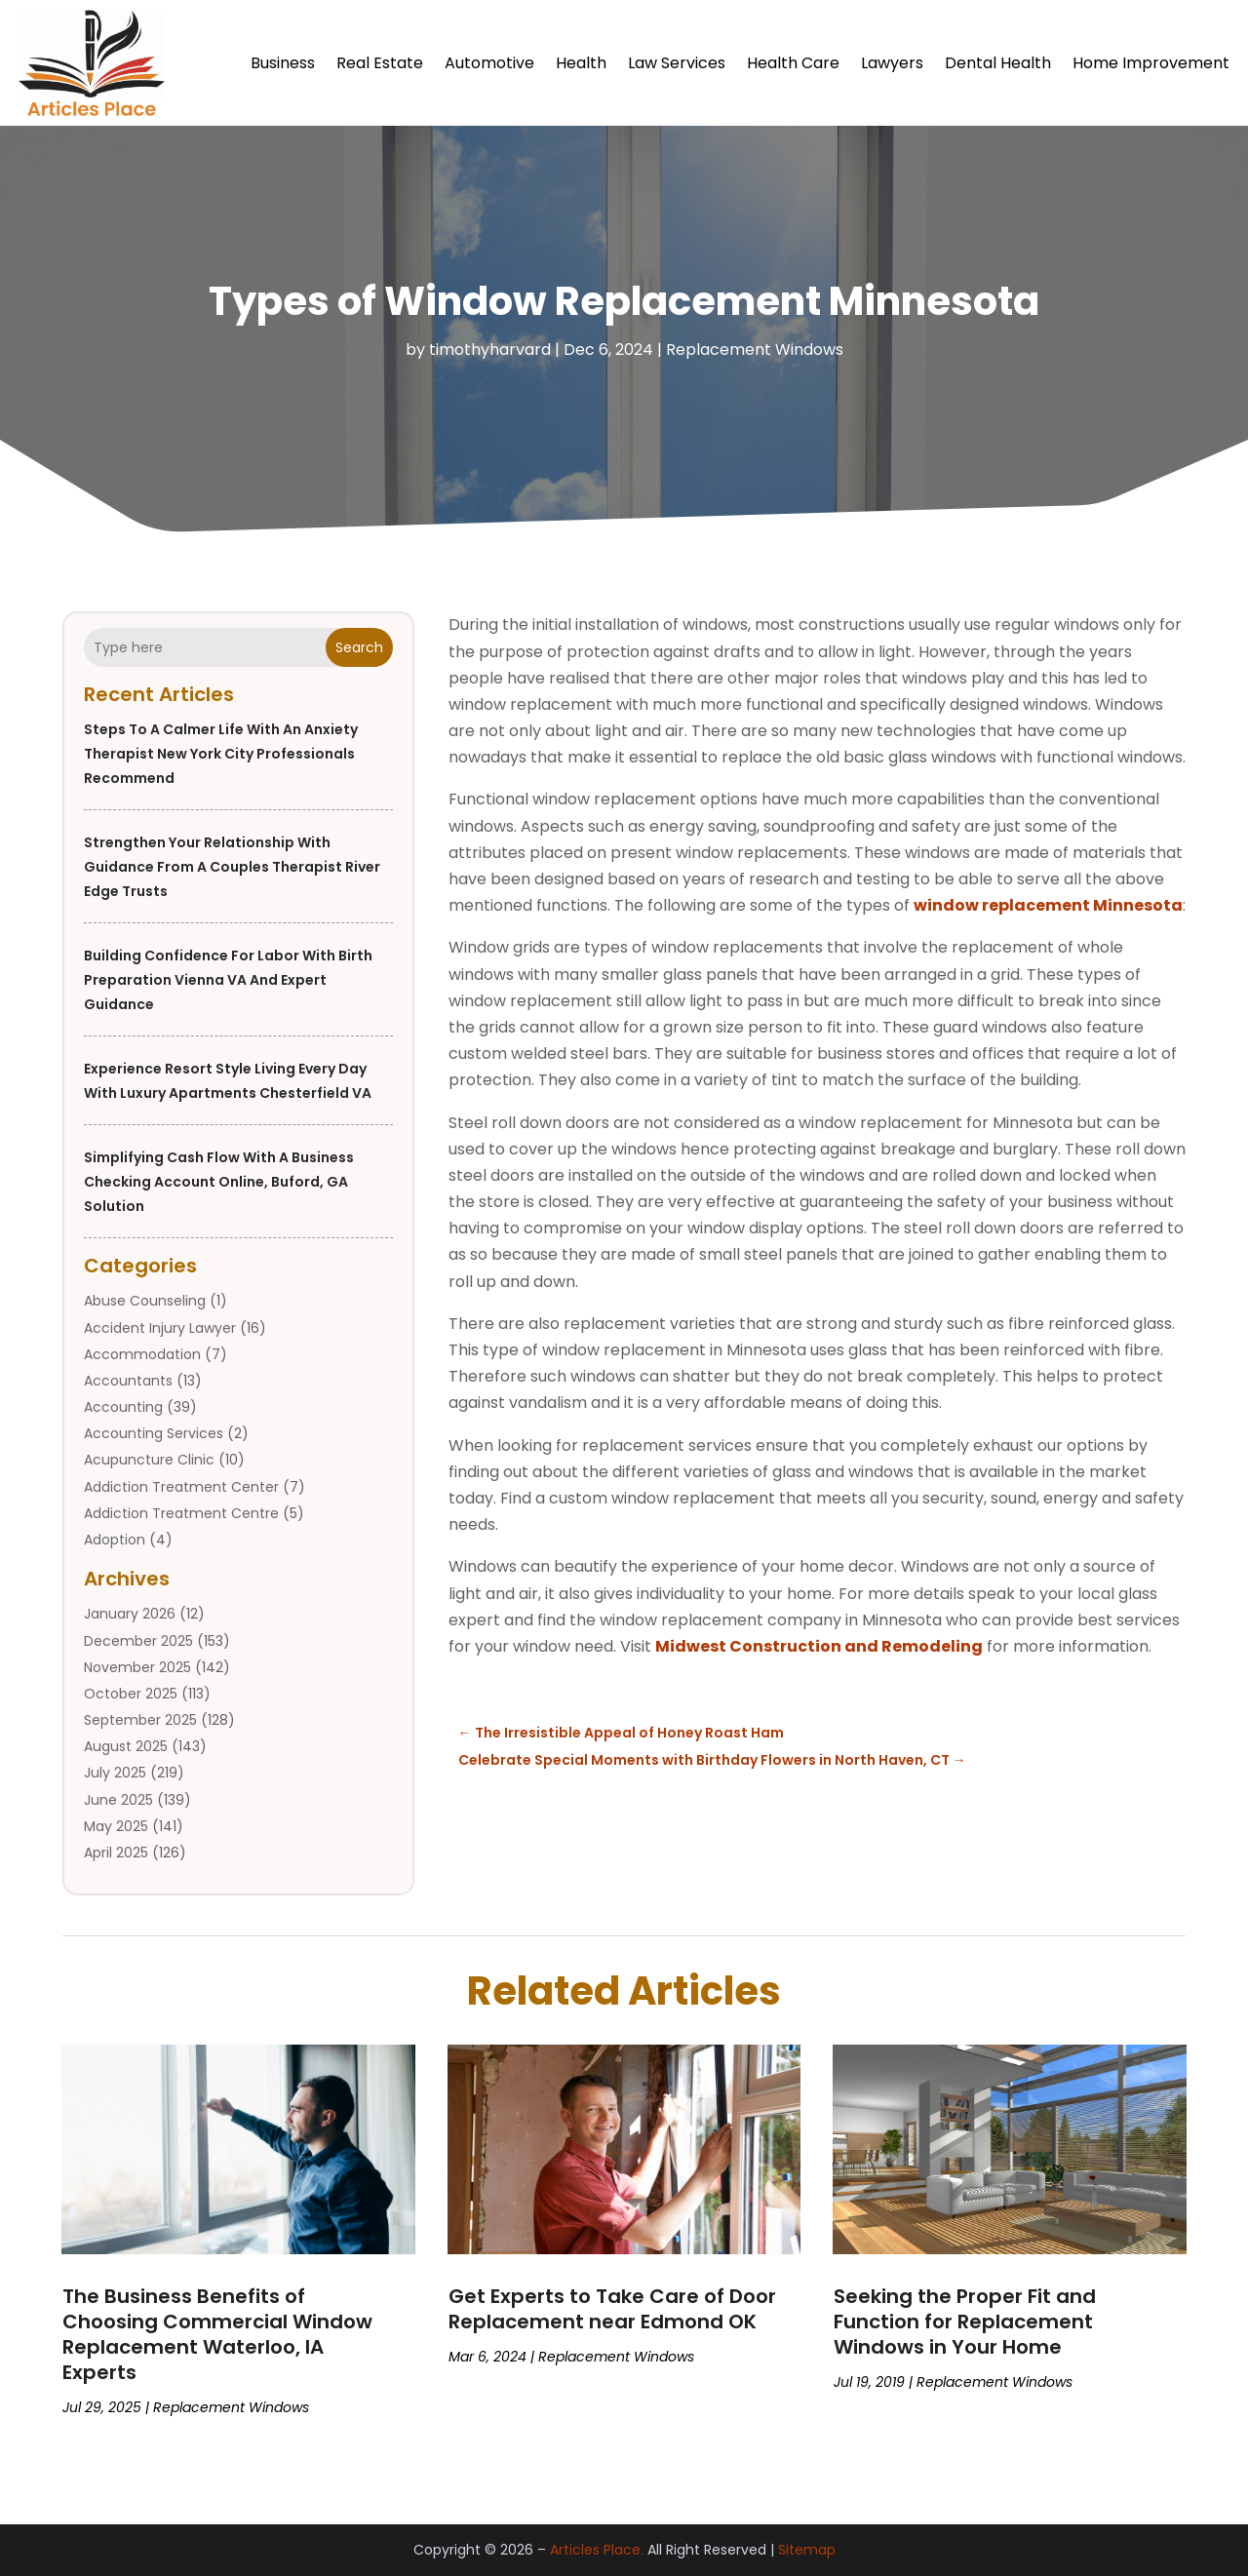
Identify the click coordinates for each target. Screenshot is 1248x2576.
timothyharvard (490, 349)
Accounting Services (153, 1433)
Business (283, 63)
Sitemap (807, 2549)
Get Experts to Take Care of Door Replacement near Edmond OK (612, 2309)
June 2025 (118, 1800)
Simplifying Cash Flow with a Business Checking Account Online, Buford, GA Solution (219, 1182)
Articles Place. (597, 2549)
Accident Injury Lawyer (160, 1328)
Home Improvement (1150, 63)
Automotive (489, 63)
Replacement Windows (754, 349)
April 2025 (116, 1852)
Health (581, 63)
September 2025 (140, 1720)
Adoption (114, 1539)
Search (359, 647)
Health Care (793, 63)
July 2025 (115, 1772)
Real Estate (379, 63)
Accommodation (142, 1354)
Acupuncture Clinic (149, 1459)
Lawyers (892, 63)
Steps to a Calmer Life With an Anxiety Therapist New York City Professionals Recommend (221, 754)
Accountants (128, 1380)
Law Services (676, 63)
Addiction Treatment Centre (181, 1513)
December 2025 (138, 1641)
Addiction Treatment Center (181, 1487)
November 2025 (137, 1667)
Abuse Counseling (145, 1300)
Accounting (123, 1407)
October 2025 (130, 1693)
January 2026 (130, 1613)
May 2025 (116, 1826)
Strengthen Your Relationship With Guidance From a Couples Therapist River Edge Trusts (232, 867)
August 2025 (126, 1746)
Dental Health (998, 63)
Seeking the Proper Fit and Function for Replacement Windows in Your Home (965, 2322)
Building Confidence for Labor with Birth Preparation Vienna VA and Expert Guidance (228, 980)
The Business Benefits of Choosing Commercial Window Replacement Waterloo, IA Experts (217, 2334)
